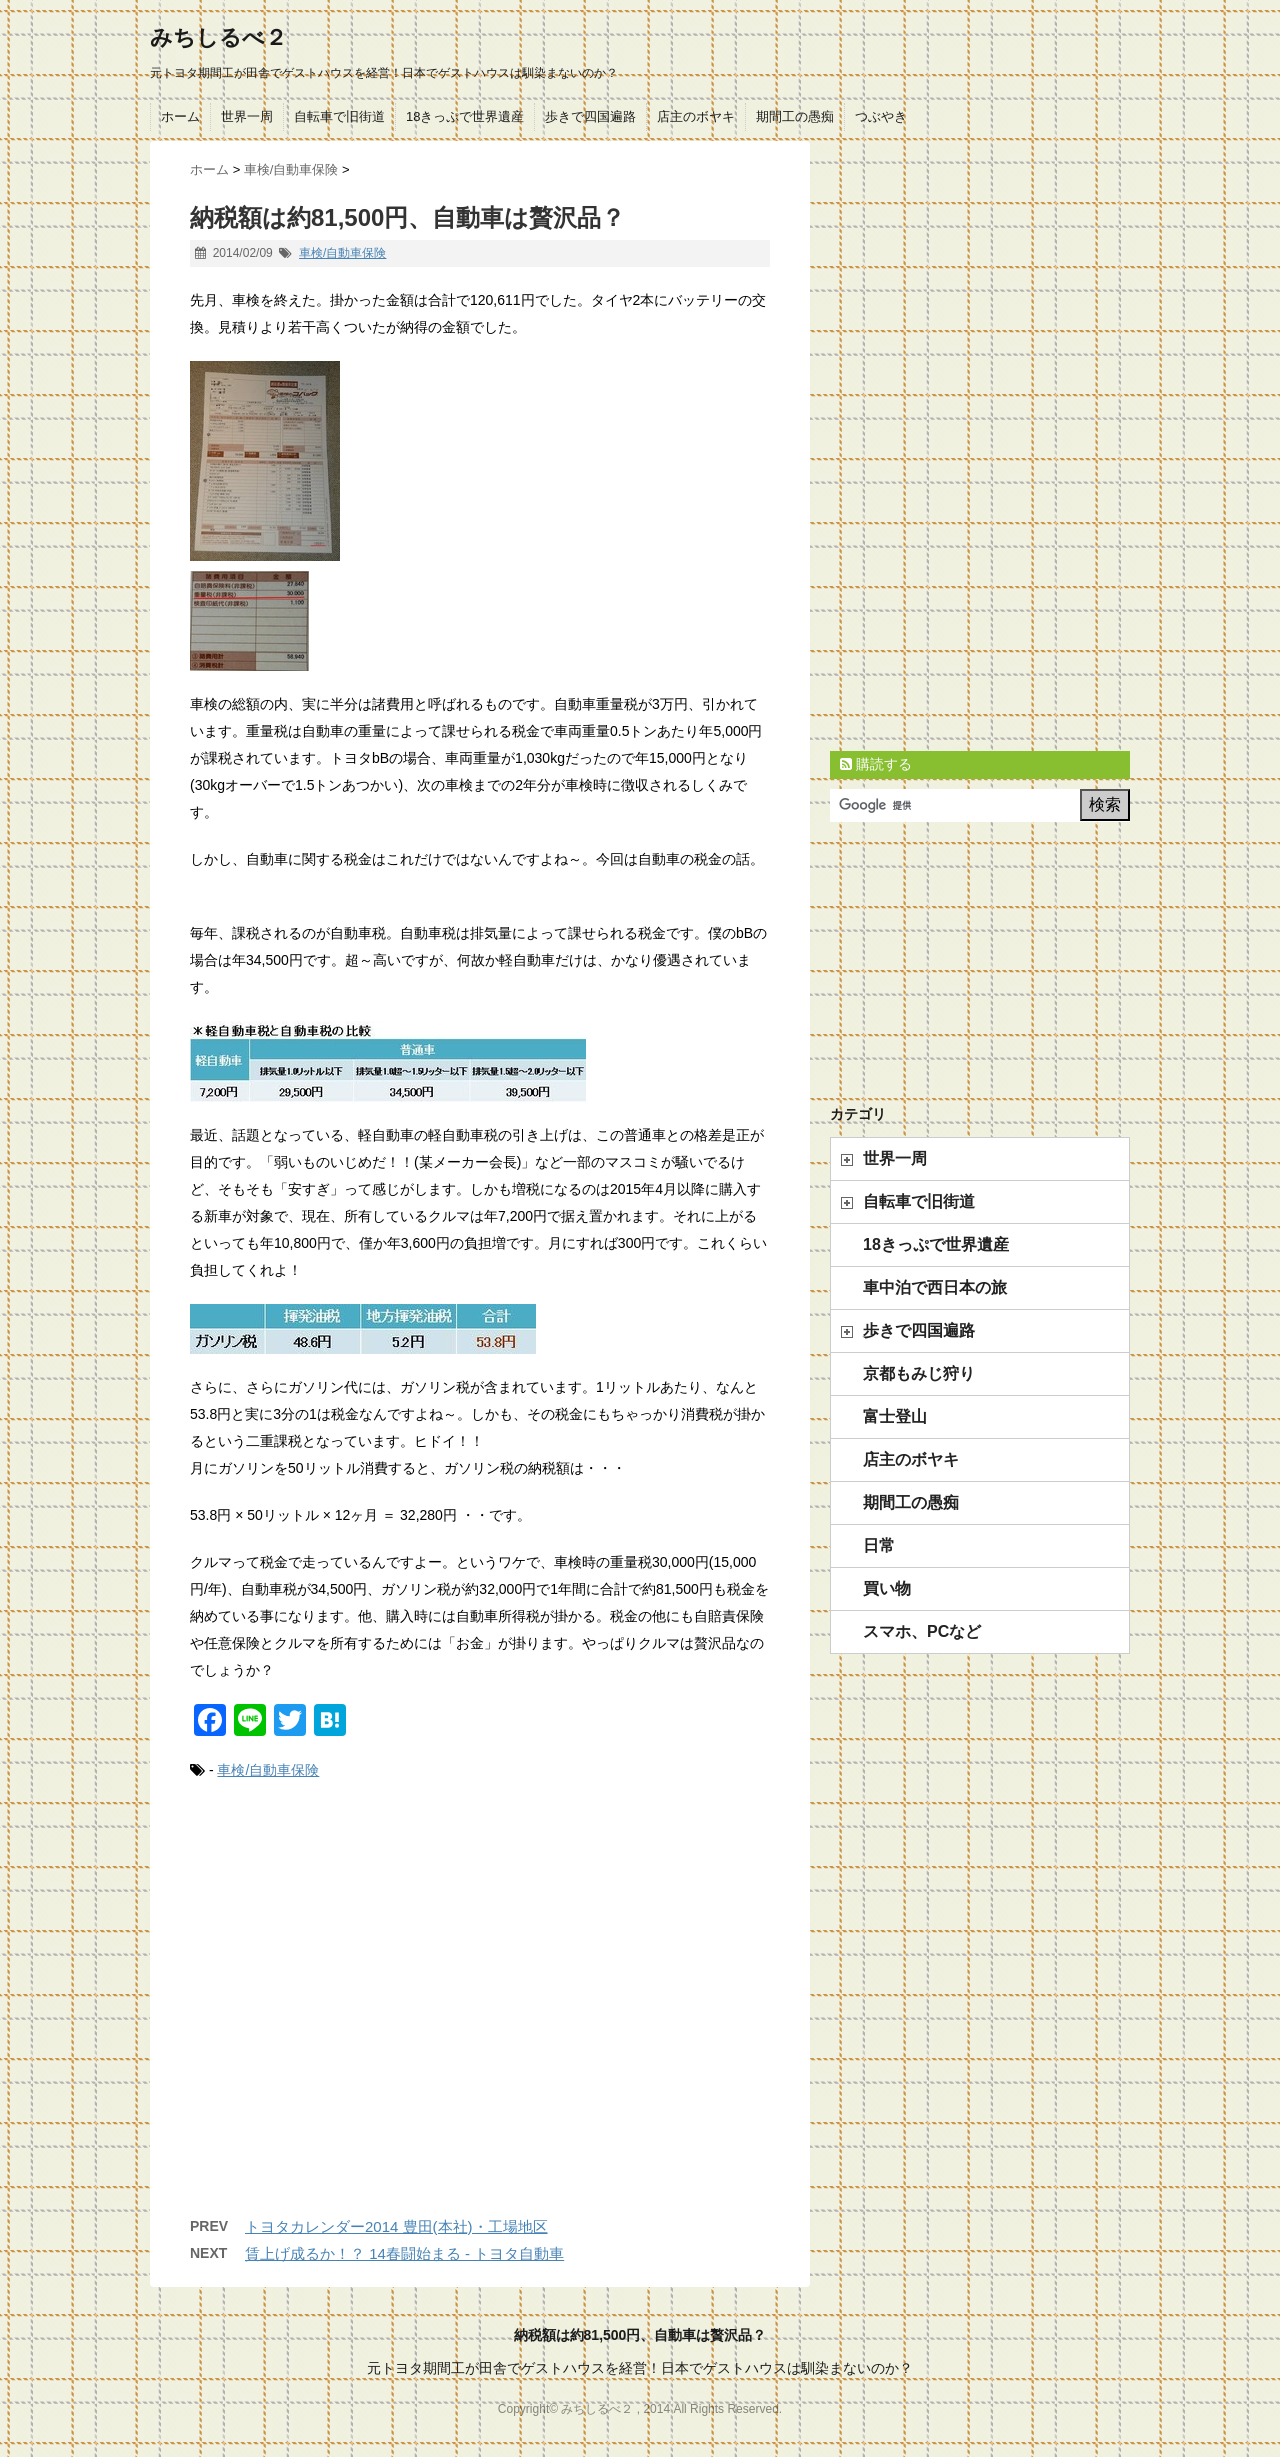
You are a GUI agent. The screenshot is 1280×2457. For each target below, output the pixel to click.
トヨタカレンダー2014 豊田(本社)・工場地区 (396, 2226)
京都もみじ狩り (919, 1373)
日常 (879, 1545)
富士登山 (895, 1416)
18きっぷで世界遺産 (465, 116)
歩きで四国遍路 (590, 116)
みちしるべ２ (218, 37)
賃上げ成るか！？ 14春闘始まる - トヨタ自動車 (404, 2253)
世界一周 (247, 116)
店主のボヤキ (696, 116)
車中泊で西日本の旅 (935, 1287)
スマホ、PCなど (922, 1631)
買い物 (887, 1588)
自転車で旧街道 (339, 116)
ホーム (180, 116)
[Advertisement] (480, 2019)
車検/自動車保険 (342, 253)
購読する (876, 764)
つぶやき (881, 116)
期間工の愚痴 (795, 116)
